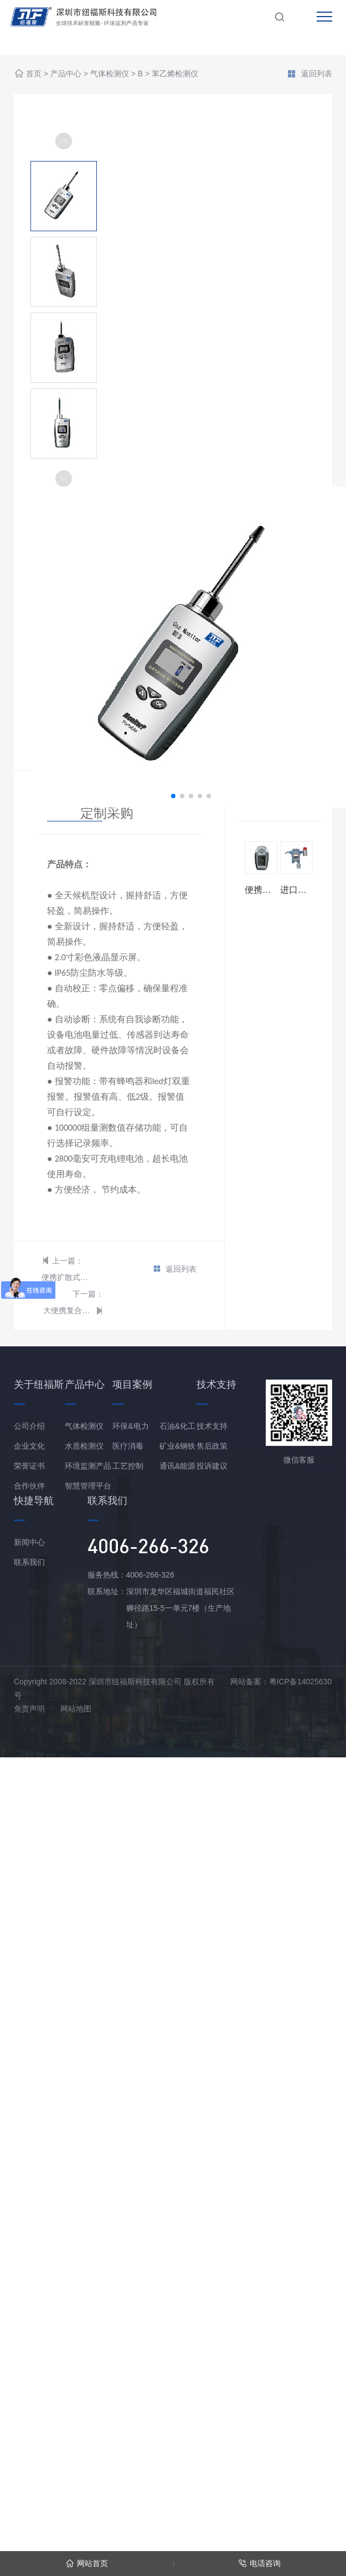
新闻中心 (29, 1542)
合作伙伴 (29, 1485)
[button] (63, 478)
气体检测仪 (109, 74)
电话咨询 (259, 2563)
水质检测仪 (84, 1445)
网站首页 (86, 2563)
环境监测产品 (88, 1465)
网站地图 (75, 1708)
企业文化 (29, 1445)
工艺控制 (127, 1465)
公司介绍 (29, 1426)
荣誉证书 (29, 1465)
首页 (34, 74)
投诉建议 (212, 1465)
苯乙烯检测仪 (175, 74)
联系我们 (29, 1562)
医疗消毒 (127, 1445)
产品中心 (65, 74)
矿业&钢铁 (177, 1445)
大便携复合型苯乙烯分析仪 (68, 1310)
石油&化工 (177, 1426)
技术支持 (212, 1426)
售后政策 (212, 1445)
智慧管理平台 (88, 1485)
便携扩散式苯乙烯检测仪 (66, 1277)
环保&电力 (130, 1426)
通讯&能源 (177, 1465)
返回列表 (309, 74)
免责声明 (29, 1708)
